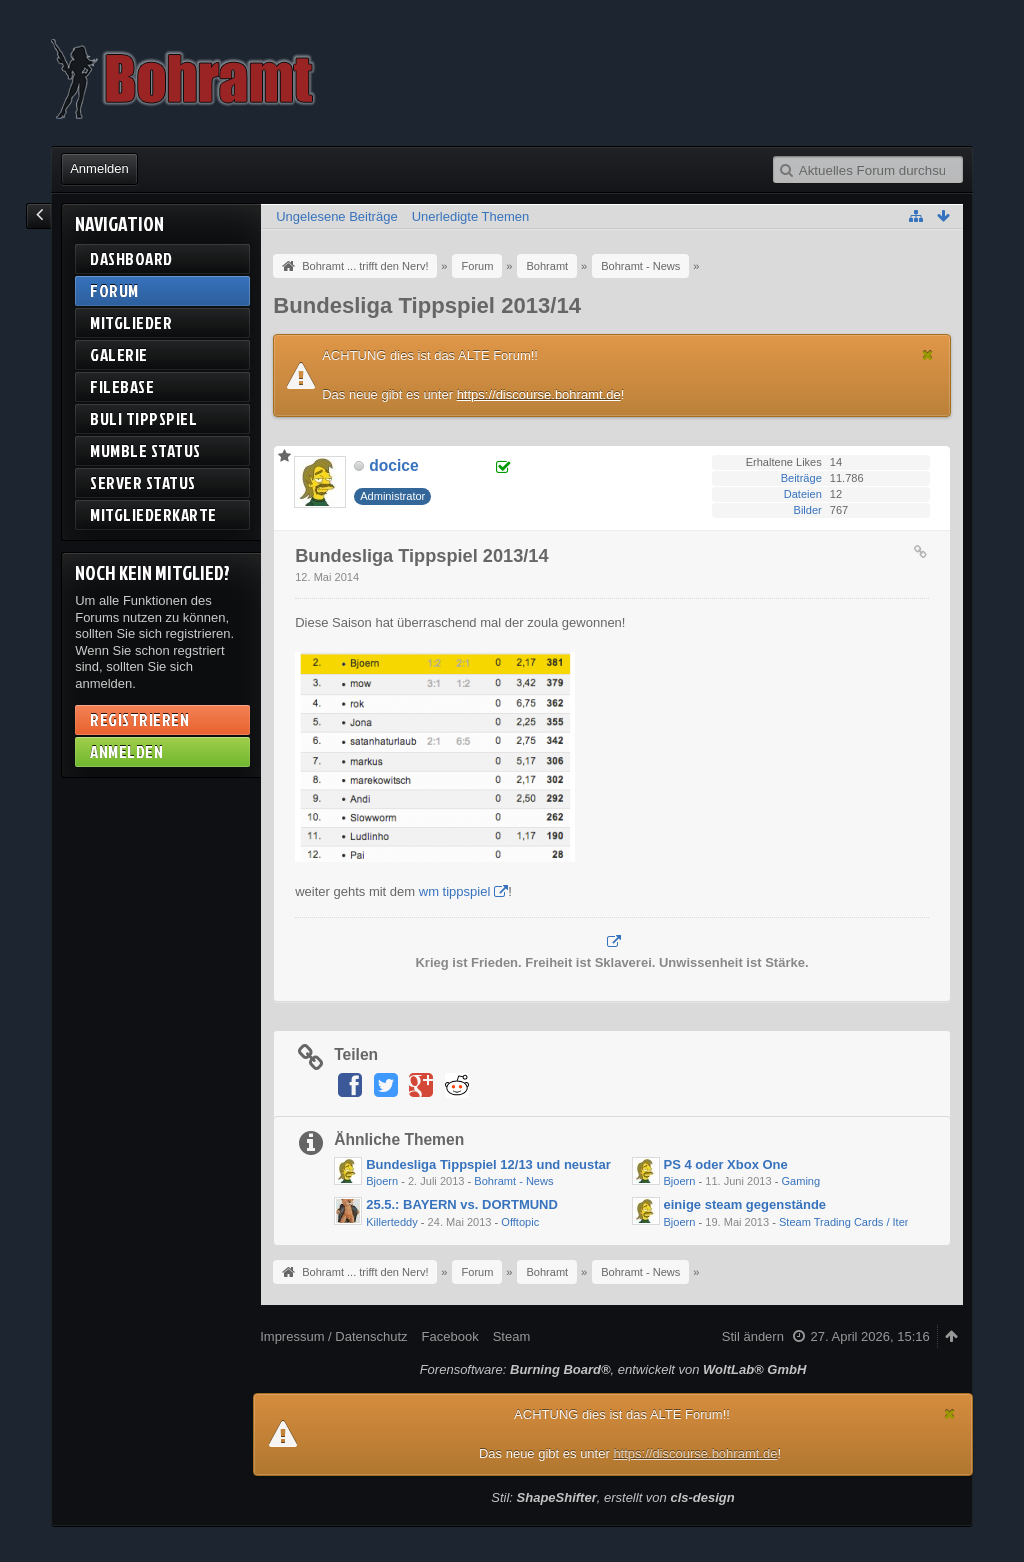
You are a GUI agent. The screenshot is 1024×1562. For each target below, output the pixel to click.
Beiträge (801, 478)
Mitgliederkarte (153, 514)
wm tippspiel (455, 891)
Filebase (122, 386)
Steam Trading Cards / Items (849, 1222)
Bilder (808, 510)
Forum (114, 290)
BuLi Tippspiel (143, 418)
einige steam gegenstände (745, 1204)
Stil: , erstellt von (612, 1497)
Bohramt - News (513, 1181)
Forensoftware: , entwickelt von (613, 1369)
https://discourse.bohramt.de (539, 394)
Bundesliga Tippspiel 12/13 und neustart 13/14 (508, 1164)
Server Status (143, 482)
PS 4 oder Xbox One (726, 1164)
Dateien (803, 494)
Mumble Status (145, 450)
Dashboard (131, 258)
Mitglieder (131, 322)
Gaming (800, 1181)
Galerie (119, 354)
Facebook (450, 1336)
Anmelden (99, 168)
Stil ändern (753, 1336)
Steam (512, 1336)
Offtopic (520, 1222)
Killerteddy (392, 1222)
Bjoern (382, 1181)
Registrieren (139, 719)
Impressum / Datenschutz (333, 1336)
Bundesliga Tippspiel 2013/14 (427, 305)
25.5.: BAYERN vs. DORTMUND (462, 1204)
